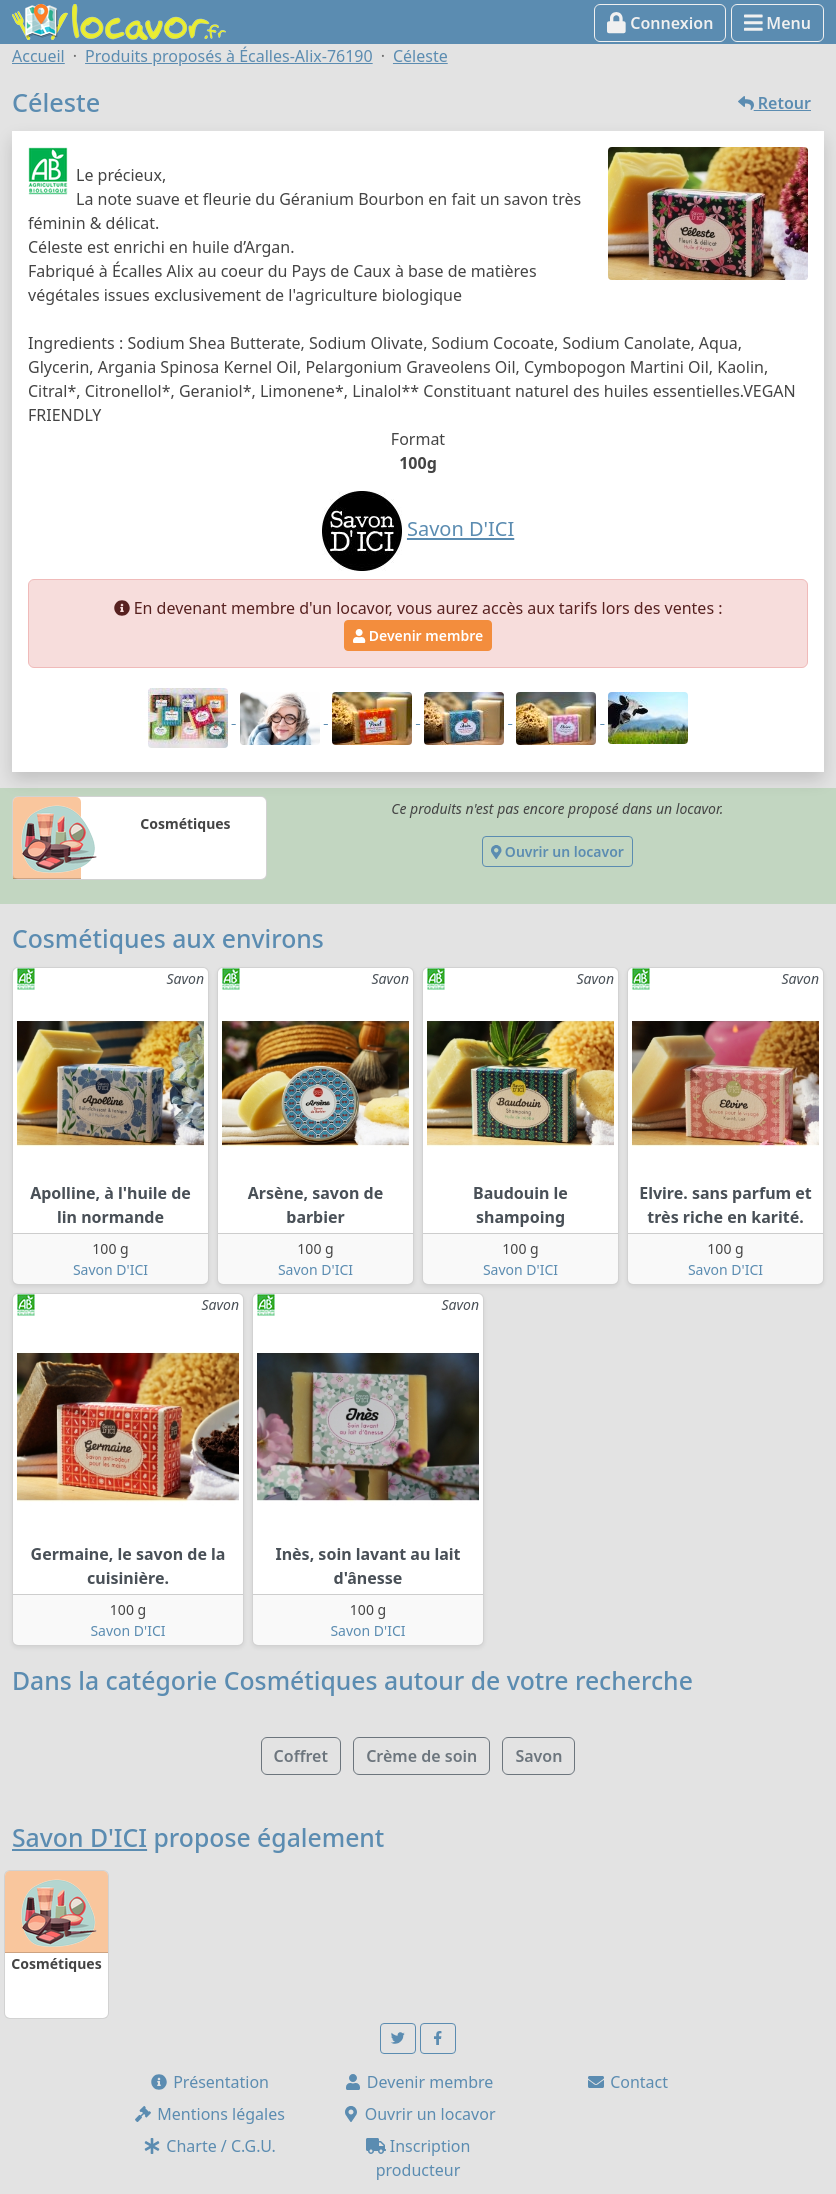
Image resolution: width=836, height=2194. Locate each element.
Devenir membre (418, 635)
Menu (777, 23)
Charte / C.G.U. (209, 2146)
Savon (538, 1756)
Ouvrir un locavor (557, 851)
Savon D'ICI (110, 1269)
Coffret (301, 1756)
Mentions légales (209, 2114)
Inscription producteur (418, 2158)
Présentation (209, 2082)
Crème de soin (421, 1756)
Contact (627, 2082)
